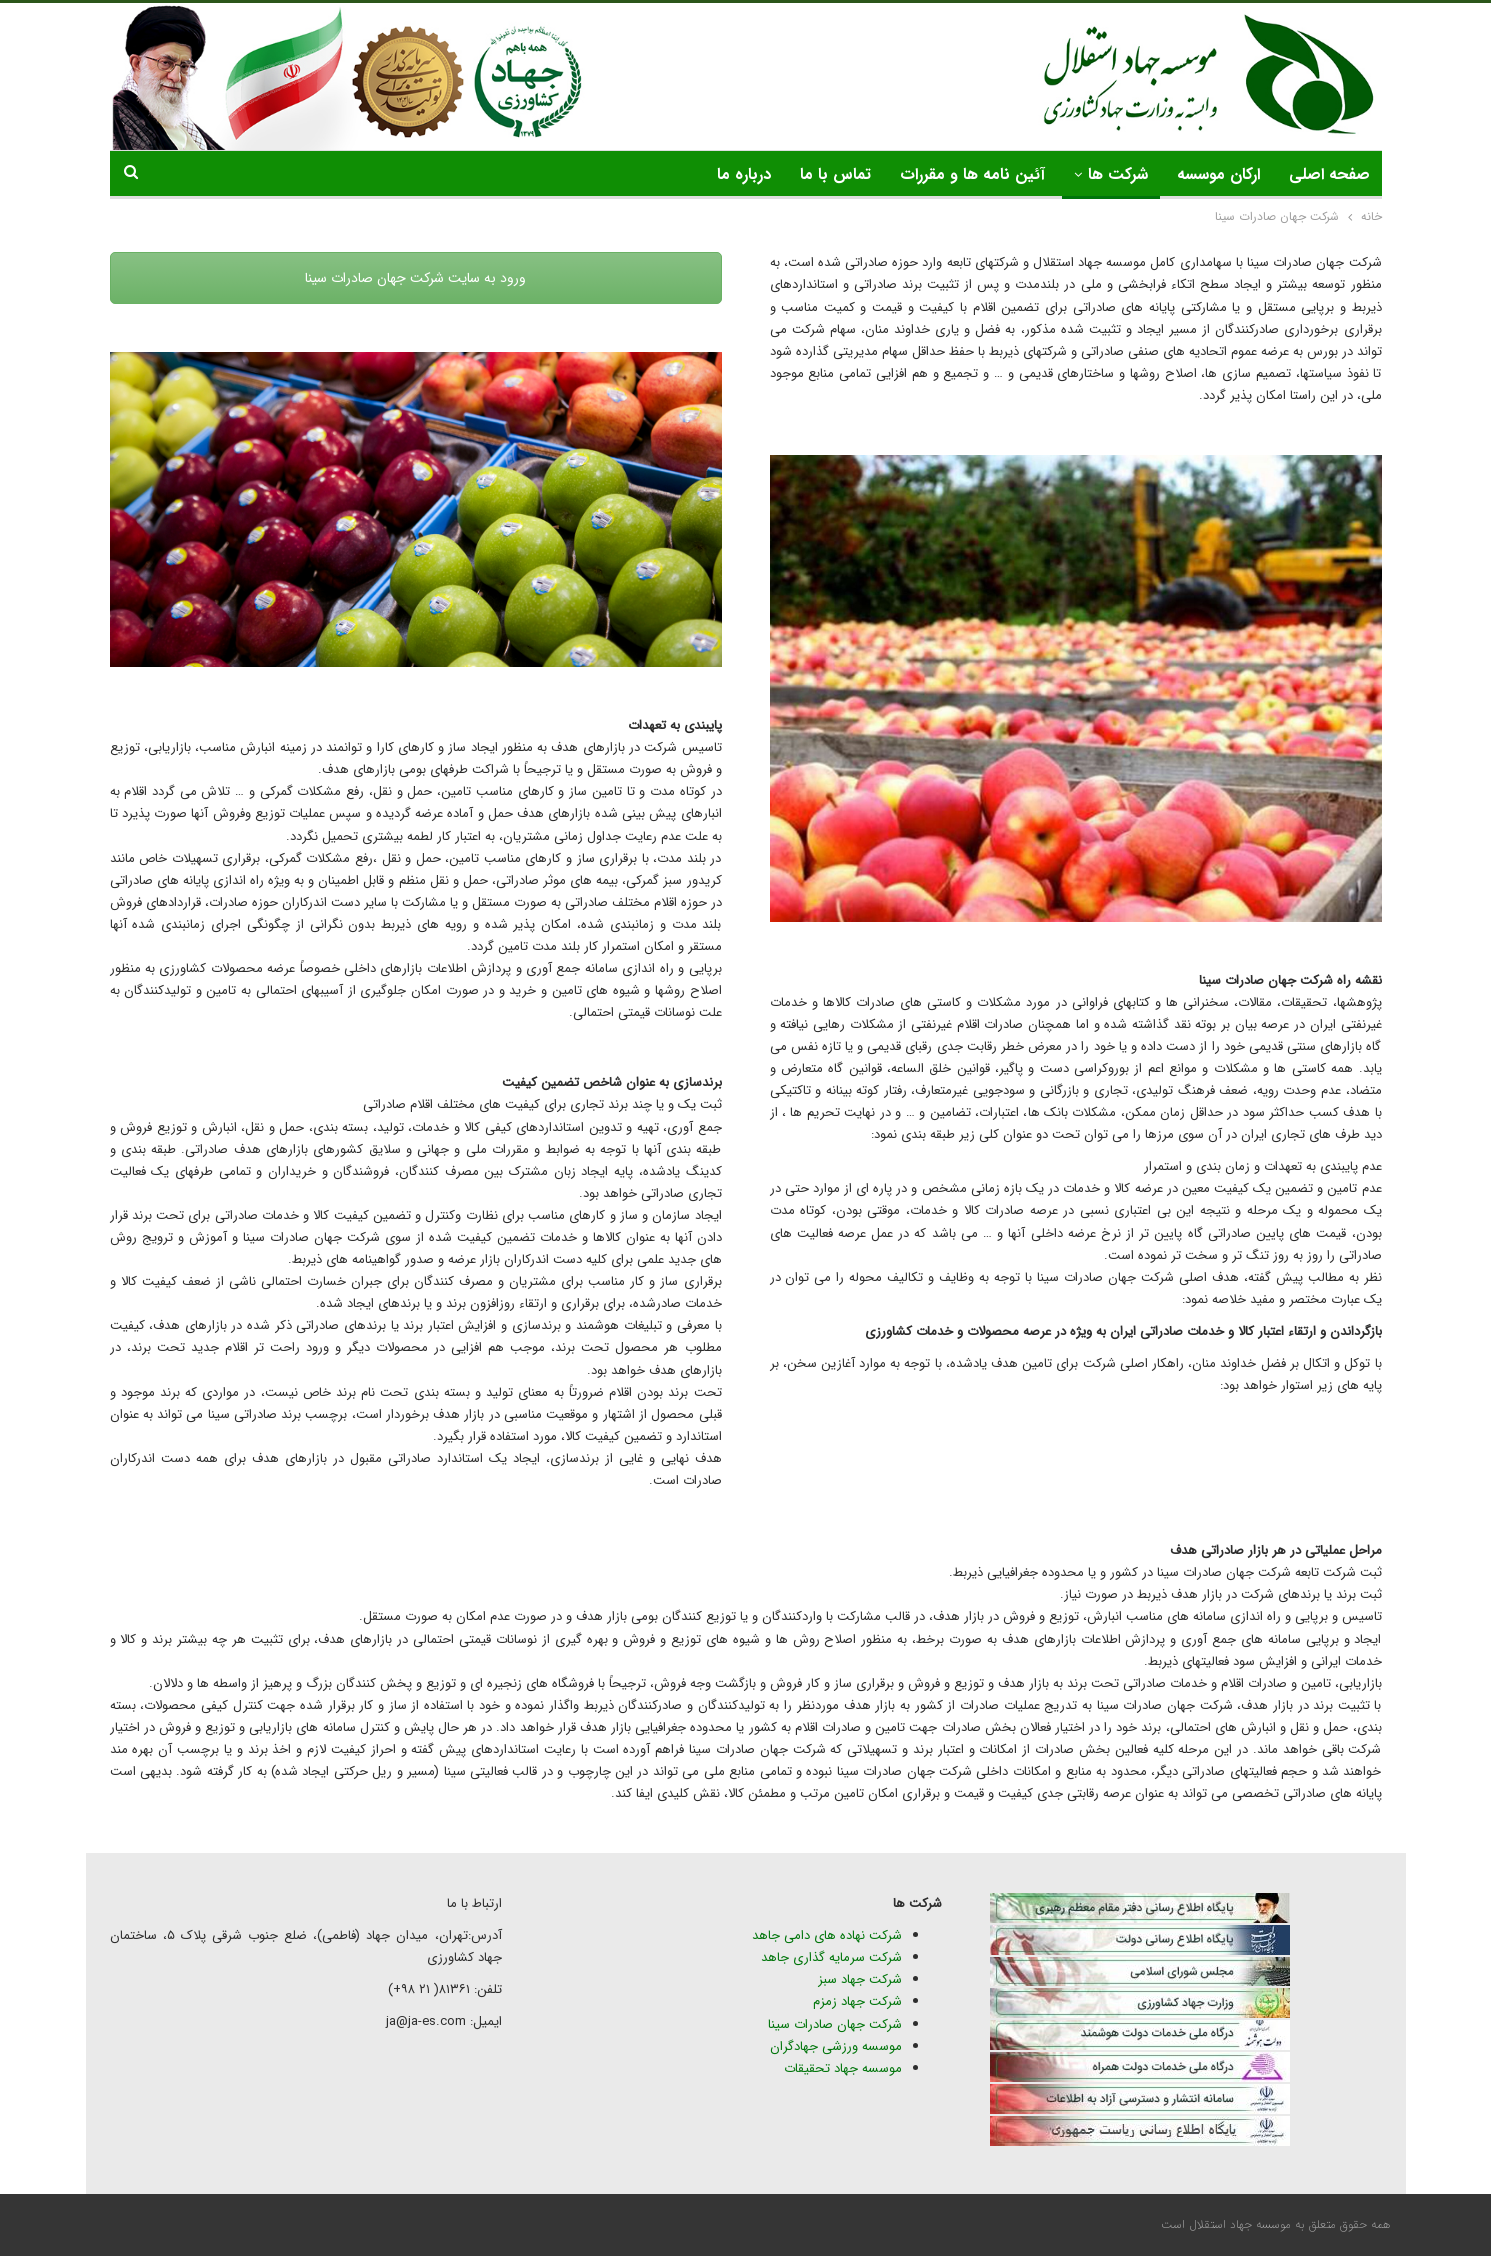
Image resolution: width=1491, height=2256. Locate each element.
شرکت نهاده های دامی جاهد (827, 1935)
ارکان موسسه (1218, 174)
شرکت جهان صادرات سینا (835, 2024)
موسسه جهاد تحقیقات (843, 2068)
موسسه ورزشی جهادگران (836, 2046)
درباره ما (744, 174)
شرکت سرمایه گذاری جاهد (831, 1957)
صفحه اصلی (1329, 174)
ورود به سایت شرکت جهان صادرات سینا (415, 278)
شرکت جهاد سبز (860, 1979)
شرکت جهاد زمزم (857, 2001)
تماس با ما (835, 174)
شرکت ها (1118, 174)
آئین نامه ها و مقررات (972, 174)
